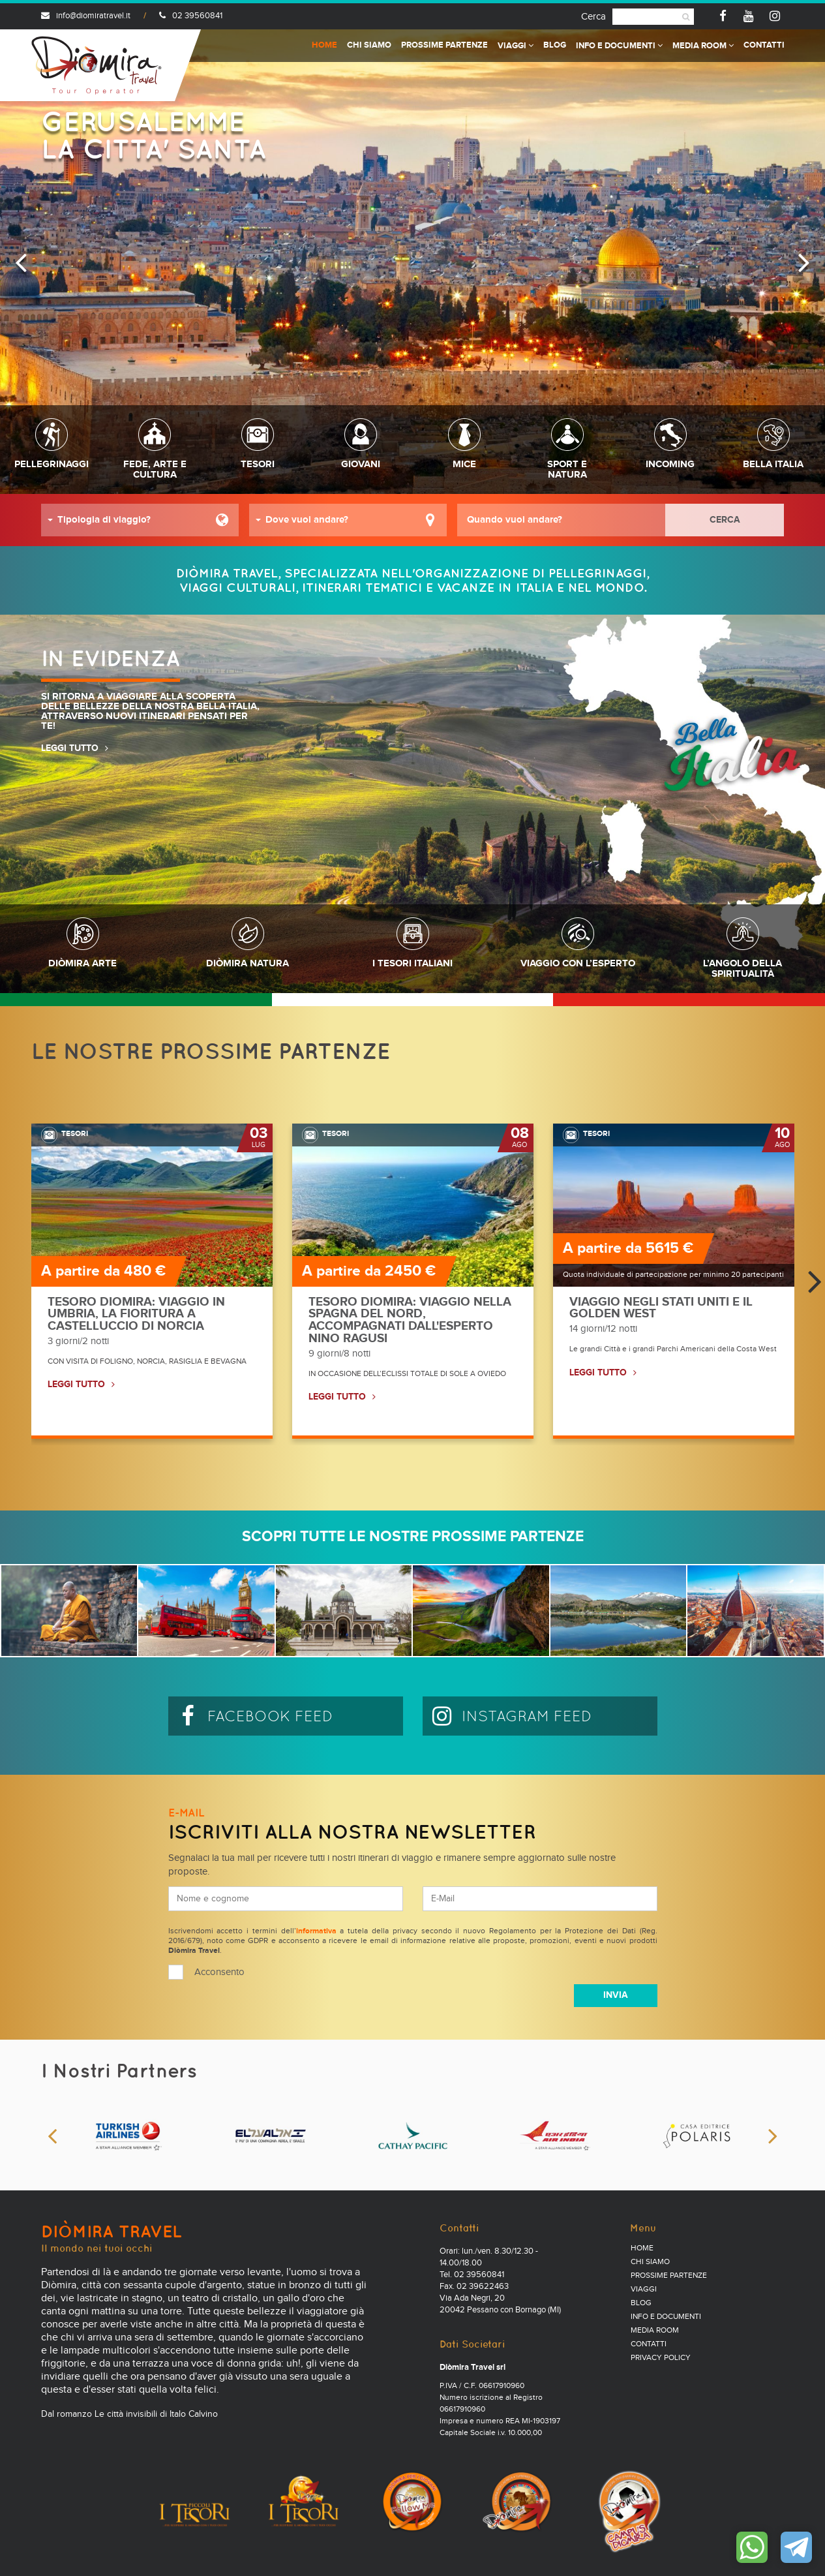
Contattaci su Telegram (796, 2547)
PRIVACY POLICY (661, 2358)
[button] (140, 520)
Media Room (703, 46)
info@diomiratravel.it (85, 16)
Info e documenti (619, 46)
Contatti (764, 45)
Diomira (96, 65)
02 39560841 (190, 16)
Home (324, 45)
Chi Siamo (369, 45)
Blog (554, 45)
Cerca (593, 17)
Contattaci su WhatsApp (752, 2547)
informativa (316, 1931)
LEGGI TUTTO (69, 748)
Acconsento (219, 1972)
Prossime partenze (444, 45)
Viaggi (515, 46)
